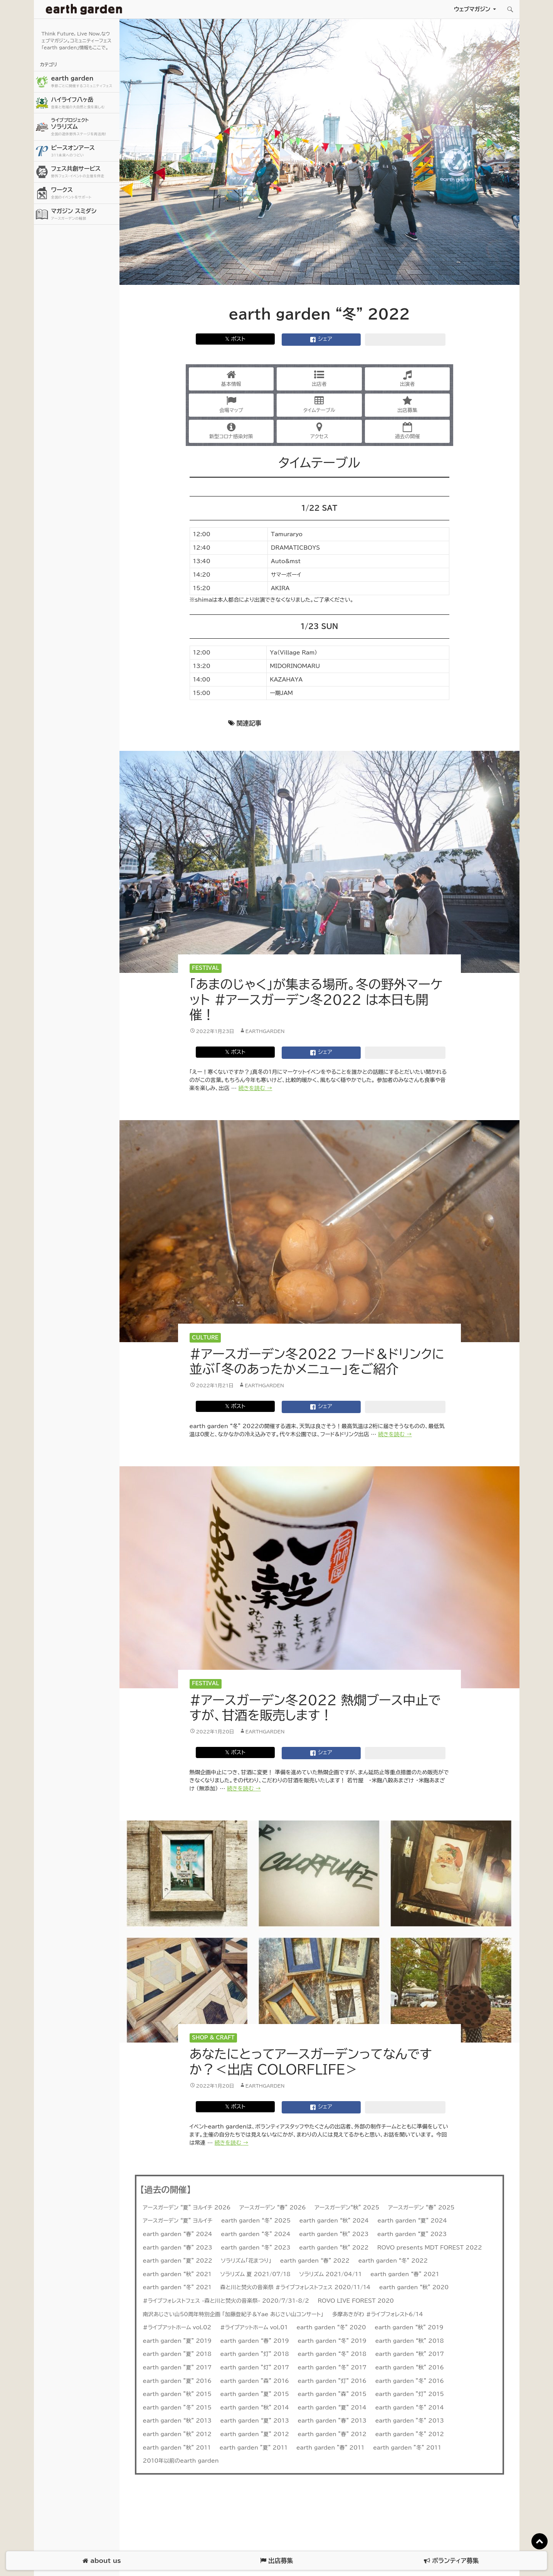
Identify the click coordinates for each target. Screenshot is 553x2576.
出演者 (407, 378)
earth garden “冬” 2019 (332, 2341)
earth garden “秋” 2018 (409, 2341)
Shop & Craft (213, 2037)
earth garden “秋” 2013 (177, 2420)
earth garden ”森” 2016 (254, 2381)
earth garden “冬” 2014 (409, 2407)
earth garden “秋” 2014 (254, 2407)
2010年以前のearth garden (181, 2460)
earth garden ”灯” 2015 (409, 2394)
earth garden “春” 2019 (254, 2341)
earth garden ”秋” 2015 (177, 2394)
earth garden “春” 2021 (404, 2274)
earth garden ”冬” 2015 (177, 2407)
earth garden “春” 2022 (315, 2260)
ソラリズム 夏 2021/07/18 (255, 2274)
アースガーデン (84, 9)
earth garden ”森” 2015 (332, 2394)
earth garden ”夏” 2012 (254, 2434)
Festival (205, 968)
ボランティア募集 (451, 2560)
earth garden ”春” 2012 (332, 2434)
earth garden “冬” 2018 (332, 2354)
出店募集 (407, 404)
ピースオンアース (84, 151)
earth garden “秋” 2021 (177, 2274)
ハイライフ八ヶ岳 (84, 103)
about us (101, 2560)
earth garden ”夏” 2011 (254, 2447)
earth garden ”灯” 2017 (254, 2367)
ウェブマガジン (472, 9)
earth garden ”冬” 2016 (409, 2381)
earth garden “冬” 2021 (177, 2287)
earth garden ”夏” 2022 (177, 2260)
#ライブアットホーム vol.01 (254, 2327)
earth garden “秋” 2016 (409, 2367)
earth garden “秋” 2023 (333, 2234)
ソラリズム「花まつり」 (246, 2260)
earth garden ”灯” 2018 (254, 2354)
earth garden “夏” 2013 (254, 2420)
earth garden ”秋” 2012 (177, 2434)
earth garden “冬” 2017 (332, 2367)
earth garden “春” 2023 (177, 2247)
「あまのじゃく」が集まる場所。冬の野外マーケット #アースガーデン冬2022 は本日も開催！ (316, 999)
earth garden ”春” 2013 (332, 2420)
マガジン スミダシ (84, 214)
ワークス (84, 193)
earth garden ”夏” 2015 (254, 2394)
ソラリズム (84, 126)
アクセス (319, 430)
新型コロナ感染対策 (231, 430)
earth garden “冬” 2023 (255, 2247)
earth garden (84, 82)
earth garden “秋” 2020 (414, 2287)
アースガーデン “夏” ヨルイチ (178, 2220)
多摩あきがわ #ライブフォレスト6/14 (377, 2314)
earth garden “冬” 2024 (255, 2234)
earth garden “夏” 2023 (412, 2234)
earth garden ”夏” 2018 (177, 2354)
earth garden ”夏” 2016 (177, 2381)
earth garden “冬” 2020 (331, 2327)
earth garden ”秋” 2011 (177, 2447)
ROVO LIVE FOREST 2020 (356, 2300)
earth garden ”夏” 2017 (177, 2367)
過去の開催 (407, 430)
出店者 (319, 378)
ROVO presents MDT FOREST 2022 (429, 2247)
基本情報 (231, 378)
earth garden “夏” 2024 (412, 2220)
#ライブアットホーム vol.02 (177, 2327)
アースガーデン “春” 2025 (421, 2207)
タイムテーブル (319, 404)
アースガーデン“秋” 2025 (346, 2207)
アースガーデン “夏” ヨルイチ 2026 (187, 2207)
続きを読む (255, 1088)
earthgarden (265, 1031)
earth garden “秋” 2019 (409, 2327)
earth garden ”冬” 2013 (409, 2420)
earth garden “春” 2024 (177, 2234)
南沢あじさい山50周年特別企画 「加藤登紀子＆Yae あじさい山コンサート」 (233, 2314)
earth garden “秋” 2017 (409, 2354)
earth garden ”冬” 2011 (407, 2447)
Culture (205, 1337)
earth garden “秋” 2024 (334, 2220)
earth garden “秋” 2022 (333, 2247)
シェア (321, 339)
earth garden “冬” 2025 (256, 2220)
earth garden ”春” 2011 (330, 2447)
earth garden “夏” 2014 (332, 2407)
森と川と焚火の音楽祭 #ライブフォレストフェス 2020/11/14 (295, 2287)
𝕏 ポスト (235, 339)
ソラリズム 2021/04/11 (330, 2274)
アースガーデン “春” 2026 (272, 2207)
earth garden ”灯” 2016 (332, 2381)
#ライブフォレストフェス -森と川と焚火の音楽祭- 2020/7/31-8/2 (226, 2300)
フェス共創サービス (84, 172)
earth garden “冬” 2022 (393, 2260)
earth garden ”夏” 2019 (177, 2341)
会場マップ (231, 404)
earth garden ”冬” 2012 (409, 2434)
